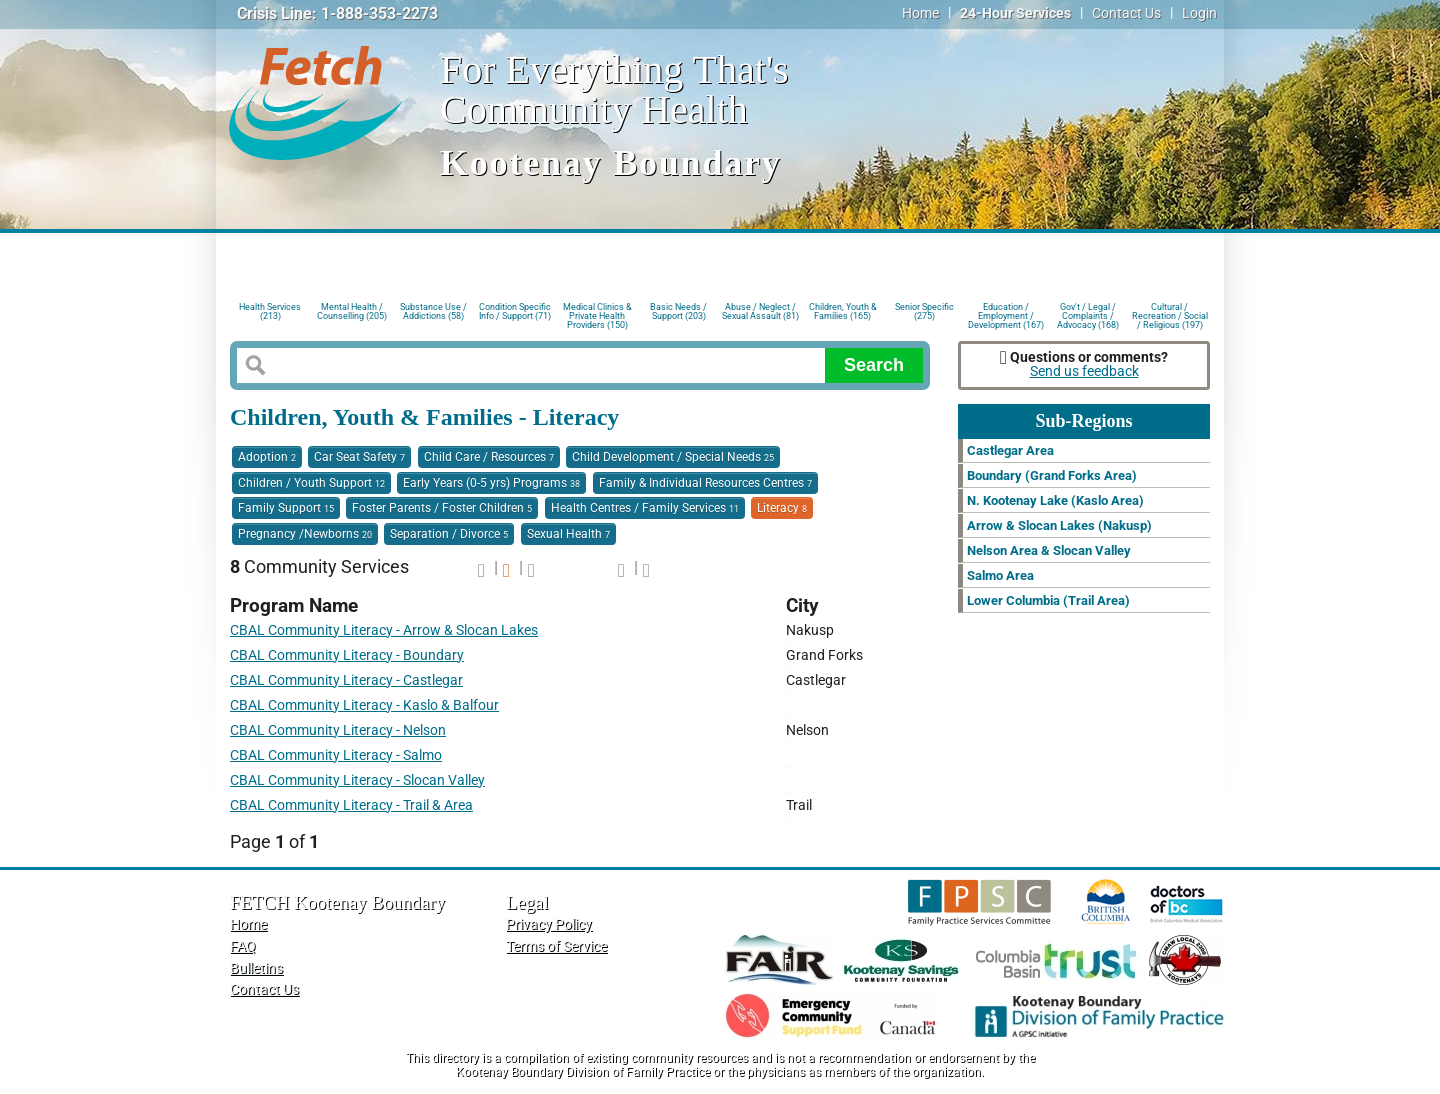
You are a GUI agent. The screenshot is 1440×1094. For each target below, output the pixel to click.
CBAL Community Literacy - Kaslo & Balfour (364, 705)
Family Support (286, 508)
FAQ (243, 946)
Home (920, 13)
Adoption (267, 457)
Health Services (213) (270, 311)
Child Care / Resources (489, 457)
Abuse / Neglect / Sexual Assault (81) (760, 311)
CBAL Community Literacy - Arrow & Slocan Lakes (384, 630)
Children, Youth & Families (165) (843, 311)
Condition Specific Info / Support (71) (515, 311)
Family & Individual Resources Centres (705, 483)
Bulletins (256, 968)
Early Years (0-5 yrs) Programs (491, 483)
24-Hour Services (1015, 13)
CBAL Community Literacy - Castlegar (346, 680)
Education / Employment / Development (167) (1006, 314)
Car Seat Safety (359, 457)
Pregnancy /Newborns (305, 534)
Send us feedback (1084, 371)
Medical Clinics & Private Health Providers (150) (597, 314)
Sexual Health (568, 534)
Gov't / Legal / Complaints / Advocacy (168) (1088, 314)
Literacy (782, 508)
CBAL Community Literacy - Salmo (336, 755)
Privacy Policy (549, 924)
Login (1199, 13)
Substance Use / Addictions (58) (433, 311)
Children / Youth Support (311, 483)
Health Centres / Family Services (645, 508)
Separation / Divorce (449, 534)
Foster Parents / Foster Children (442, 508)
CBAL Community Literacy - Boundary (347, 655)
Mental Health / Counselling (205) (352, 311)
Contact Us (1126, 13)
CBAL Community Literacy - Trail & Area (351, 805)
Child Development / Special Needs (673, 457)
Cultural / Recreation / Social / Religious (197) (1170, 314)
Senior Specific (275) (924, 311)
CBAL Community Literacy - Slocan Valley (357, 780)
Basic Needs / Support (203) (678, 311)
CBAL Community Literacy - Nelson (338, 730)
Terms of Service (556, 946)
